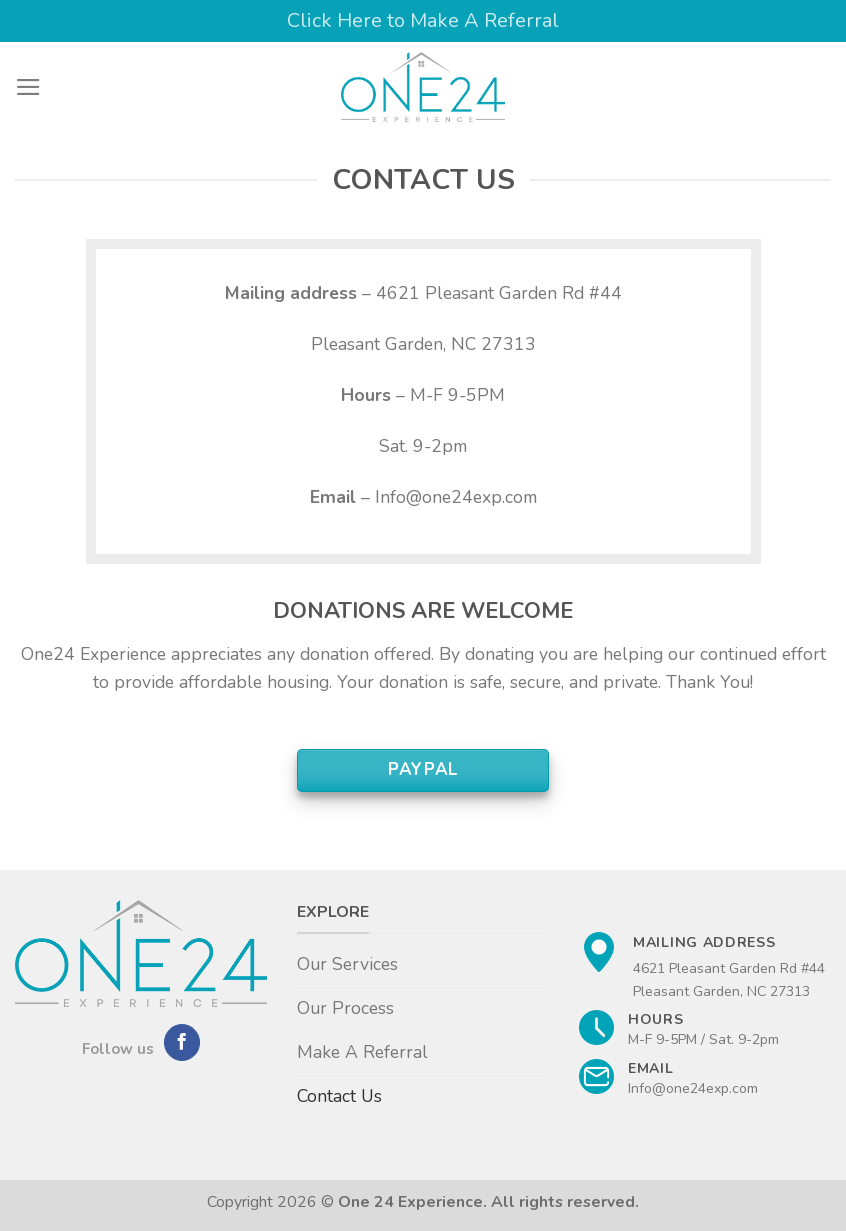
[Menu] (28, 87)
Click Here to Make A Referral (423, 20)
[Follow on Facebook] (182, 1042)
